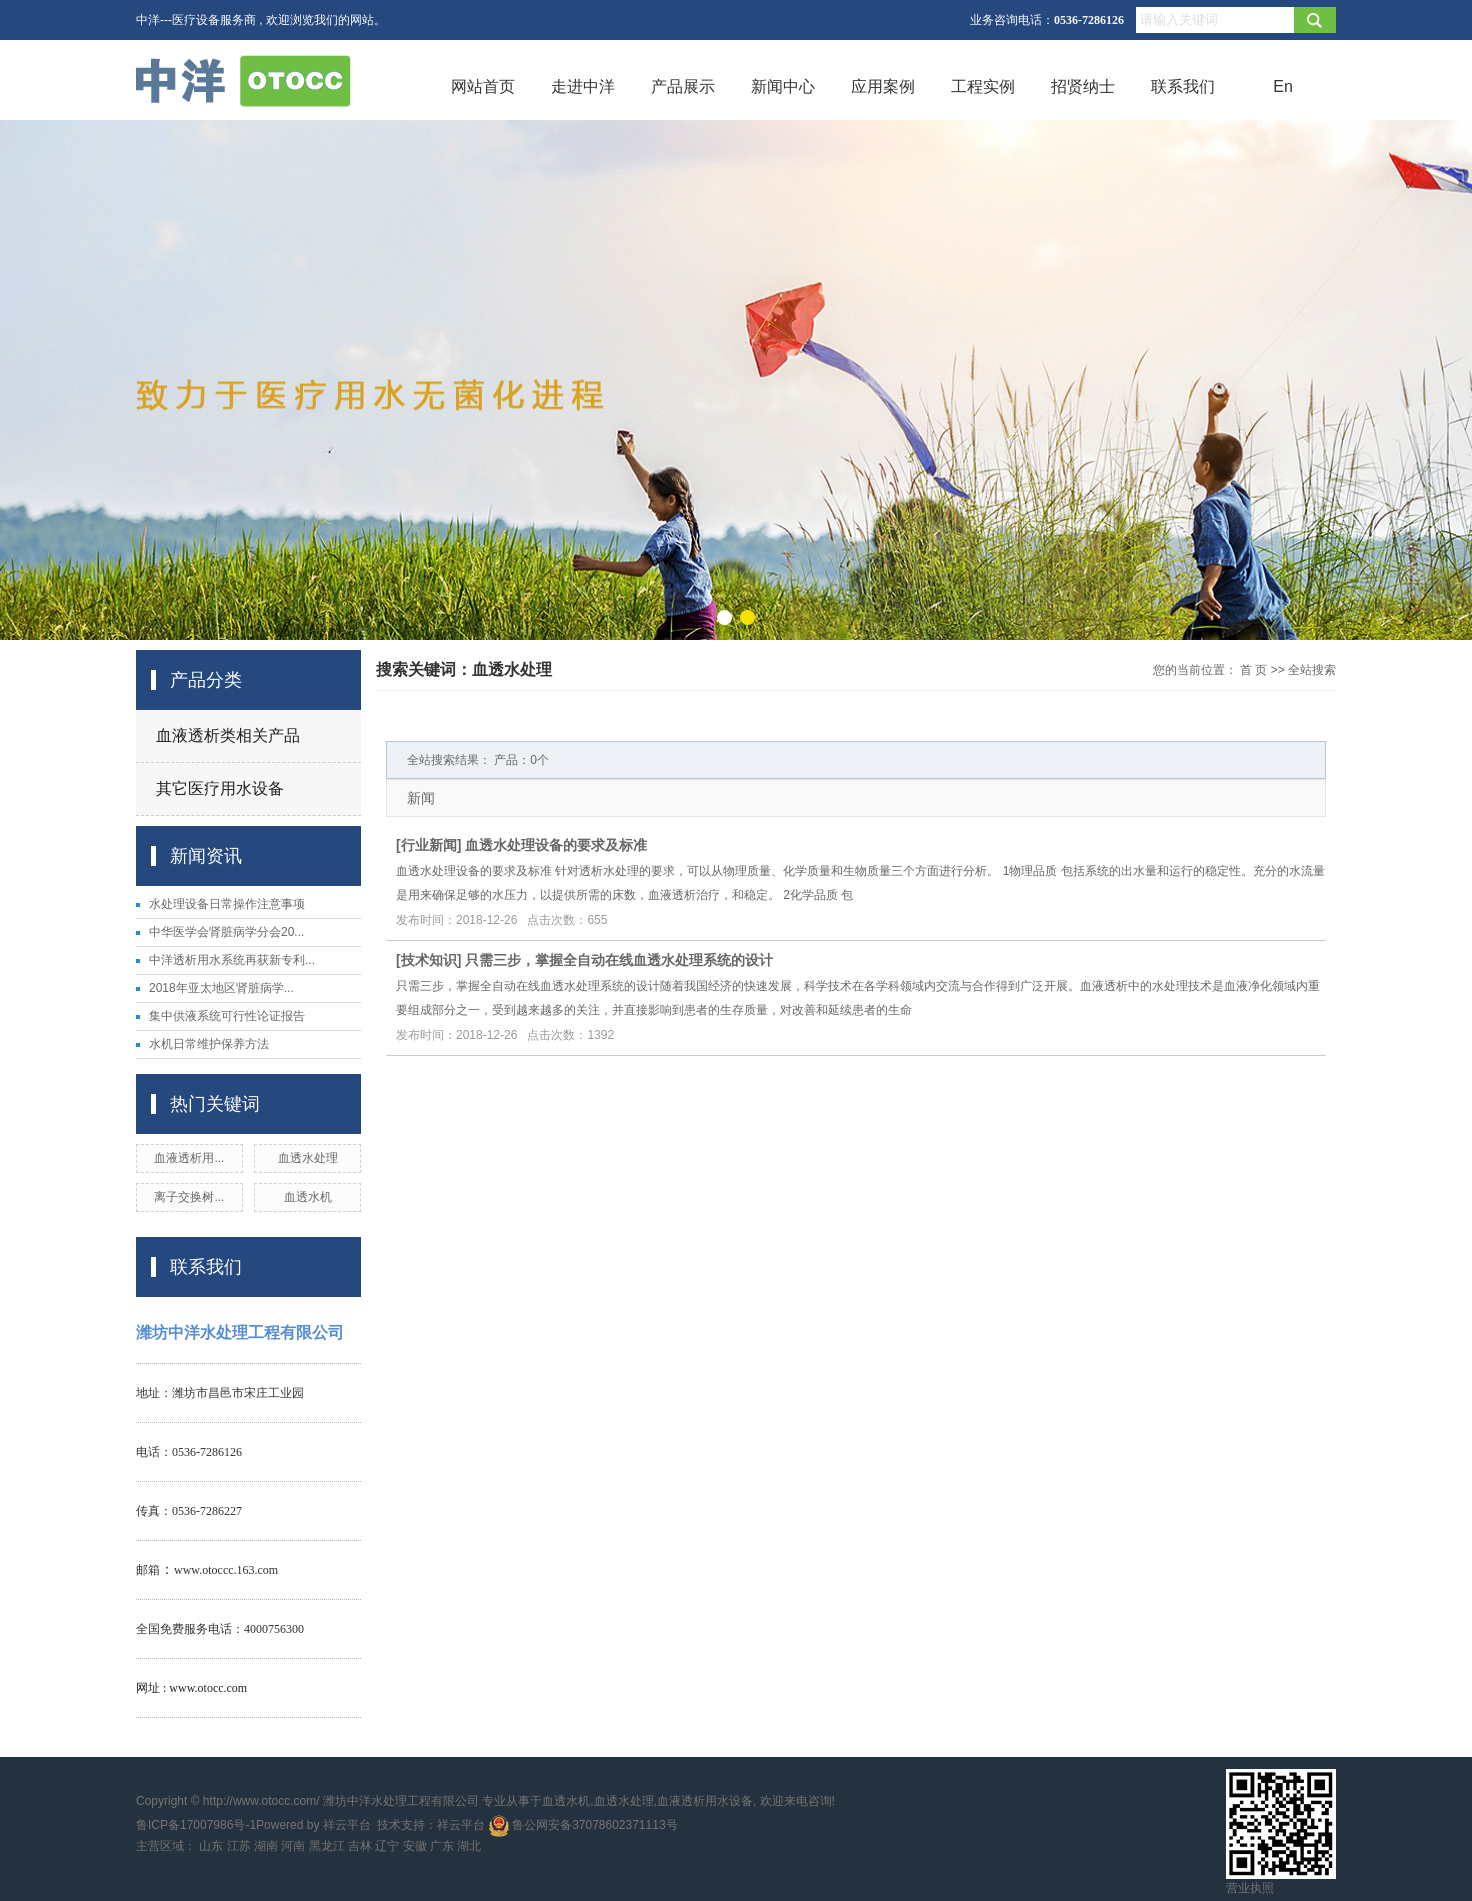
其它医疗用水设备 (220, 788)
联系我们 (1183, 86)
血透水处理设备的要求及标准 (556, 845)
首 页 (1253, 670)
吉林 (360, 1846)
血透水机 (308, 1197)
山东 (211, 1846)
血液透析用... (189, 1158)
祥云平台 (347, 1825)
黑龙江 (327, 1846)
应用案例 (883, 86)
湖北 (469, 1846)
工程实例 (983, 86)
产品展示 (683, 86)
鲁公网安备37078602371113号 (583, 1825)
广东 (442, 1846)
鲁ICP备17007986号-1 (196, 1825)
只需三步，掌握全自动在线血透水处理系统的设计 (619, 960)
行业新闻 (429, 845)
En (1283, 86)
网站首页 (483, 86)
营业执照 (1250, 1888)
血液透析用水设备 (705, 1801)
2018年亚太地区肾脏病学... (221, 988)
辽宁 (387, 1846)
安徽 (415, 1846)
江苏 (239, 1846)
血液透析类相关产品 (228, 735)
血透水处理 (308, 1158)
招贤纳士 (1083, 86)
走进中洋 (583, 86)
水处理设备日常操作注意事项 (227, 904)
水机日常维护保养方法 (209, 1044)
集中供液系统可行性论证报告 (227, 1016)
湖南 (266, 1846)
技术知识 (429, 960)
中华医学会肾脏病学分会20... (226, 932)
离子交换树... (189, 1197)
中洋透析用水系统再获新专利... (232, 960)
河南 (293, 1846)
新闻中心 (783, 86)
